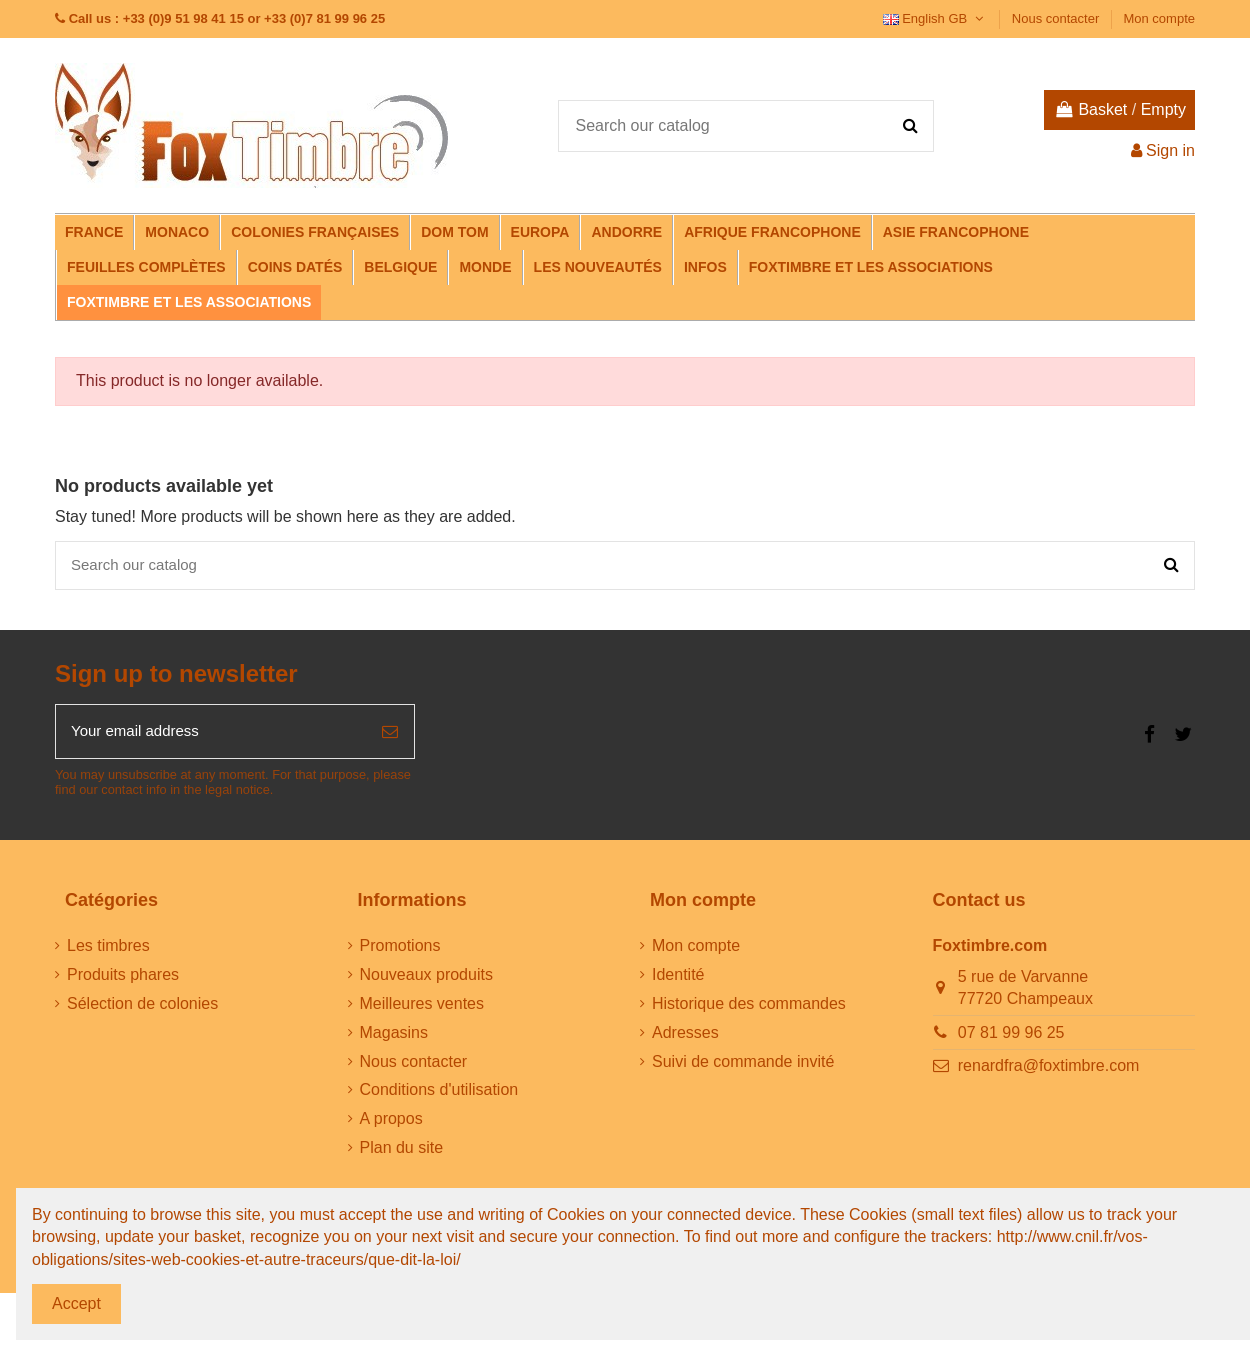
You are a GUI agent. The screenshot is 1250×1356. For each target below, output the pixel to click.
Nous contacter (1057, 18)
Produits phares (123, 981)
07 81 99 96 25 (1011, 1038)
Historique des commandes (749, 1010)
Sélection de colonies (142, 1010)
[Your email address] (211, 737)
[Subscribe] (390, 737)
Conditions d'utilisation (439, 1096)
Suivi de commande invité (743, 1067)
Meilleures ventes (422, 1010)
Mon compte (1159, 18)
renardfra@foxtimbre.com (1049, 1072)
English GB (935, 18)
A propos (391, 1125)
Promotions (400, 952)
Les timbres (108, 952)
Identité (678, 981)
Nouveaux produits (426, 981)
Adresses (685, 1038)
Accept (76, 1303)
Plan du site (402, 1154)
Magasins (394, 1038)
